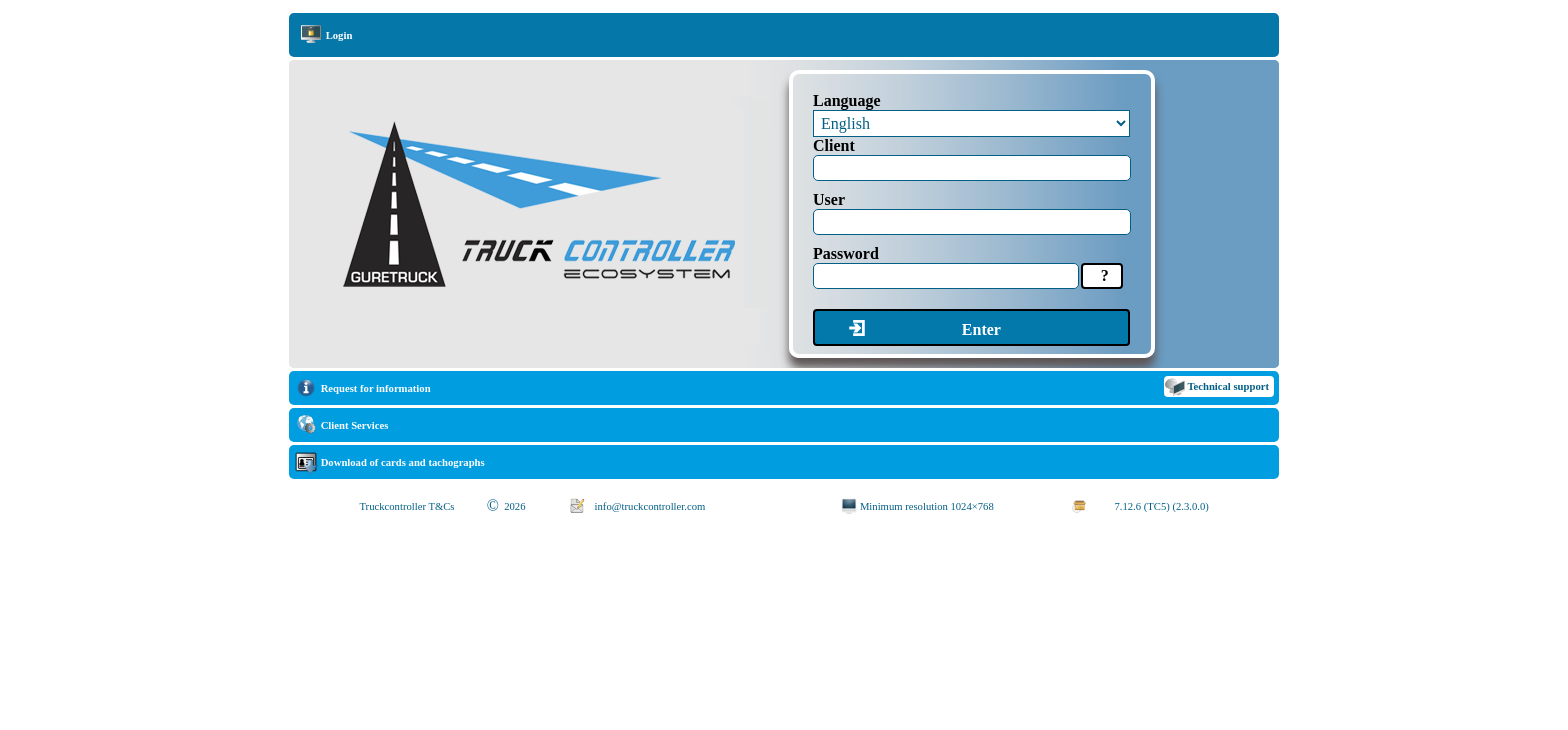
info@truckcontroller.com (650, 506)
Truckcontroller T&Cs (406, 506)
